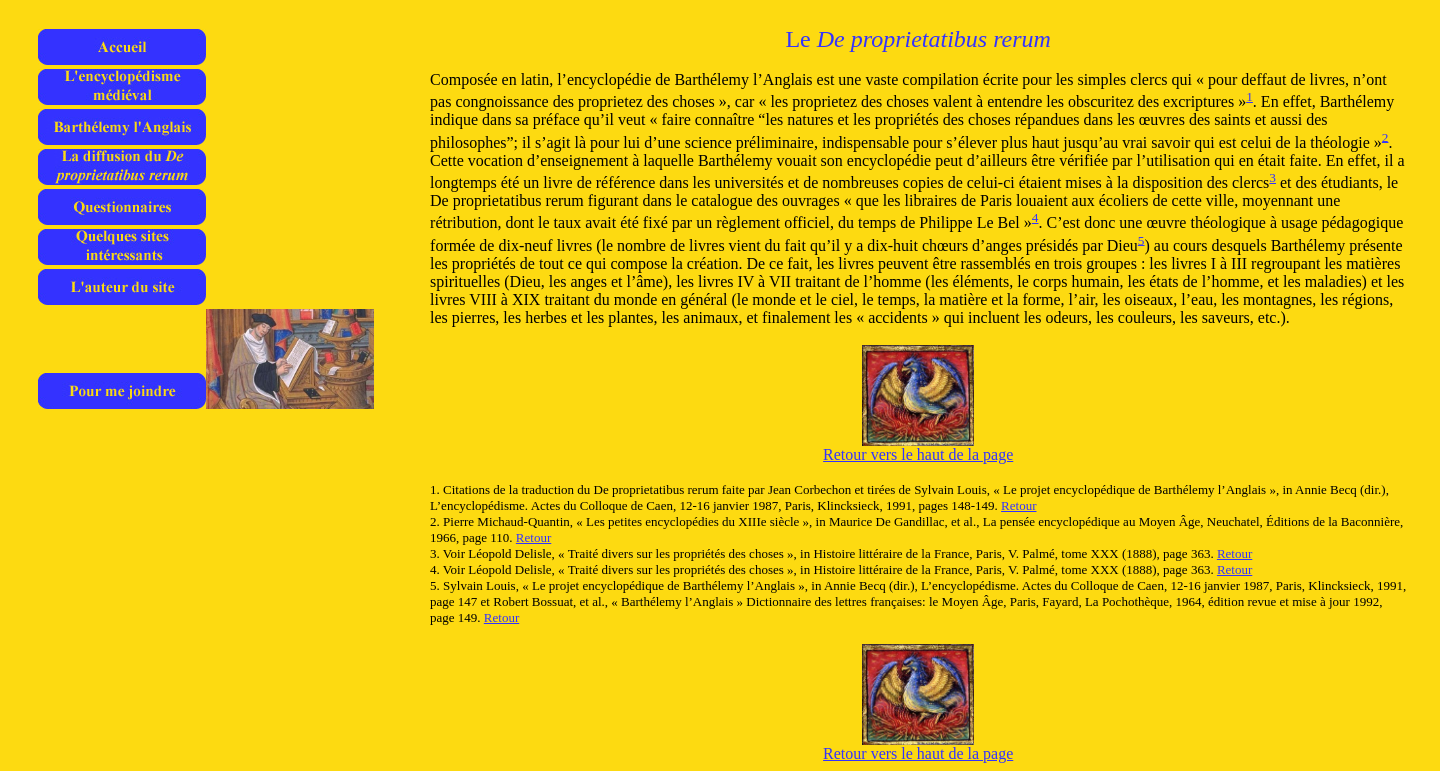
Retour (1018, 505)
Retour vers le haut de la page (918, 454)
